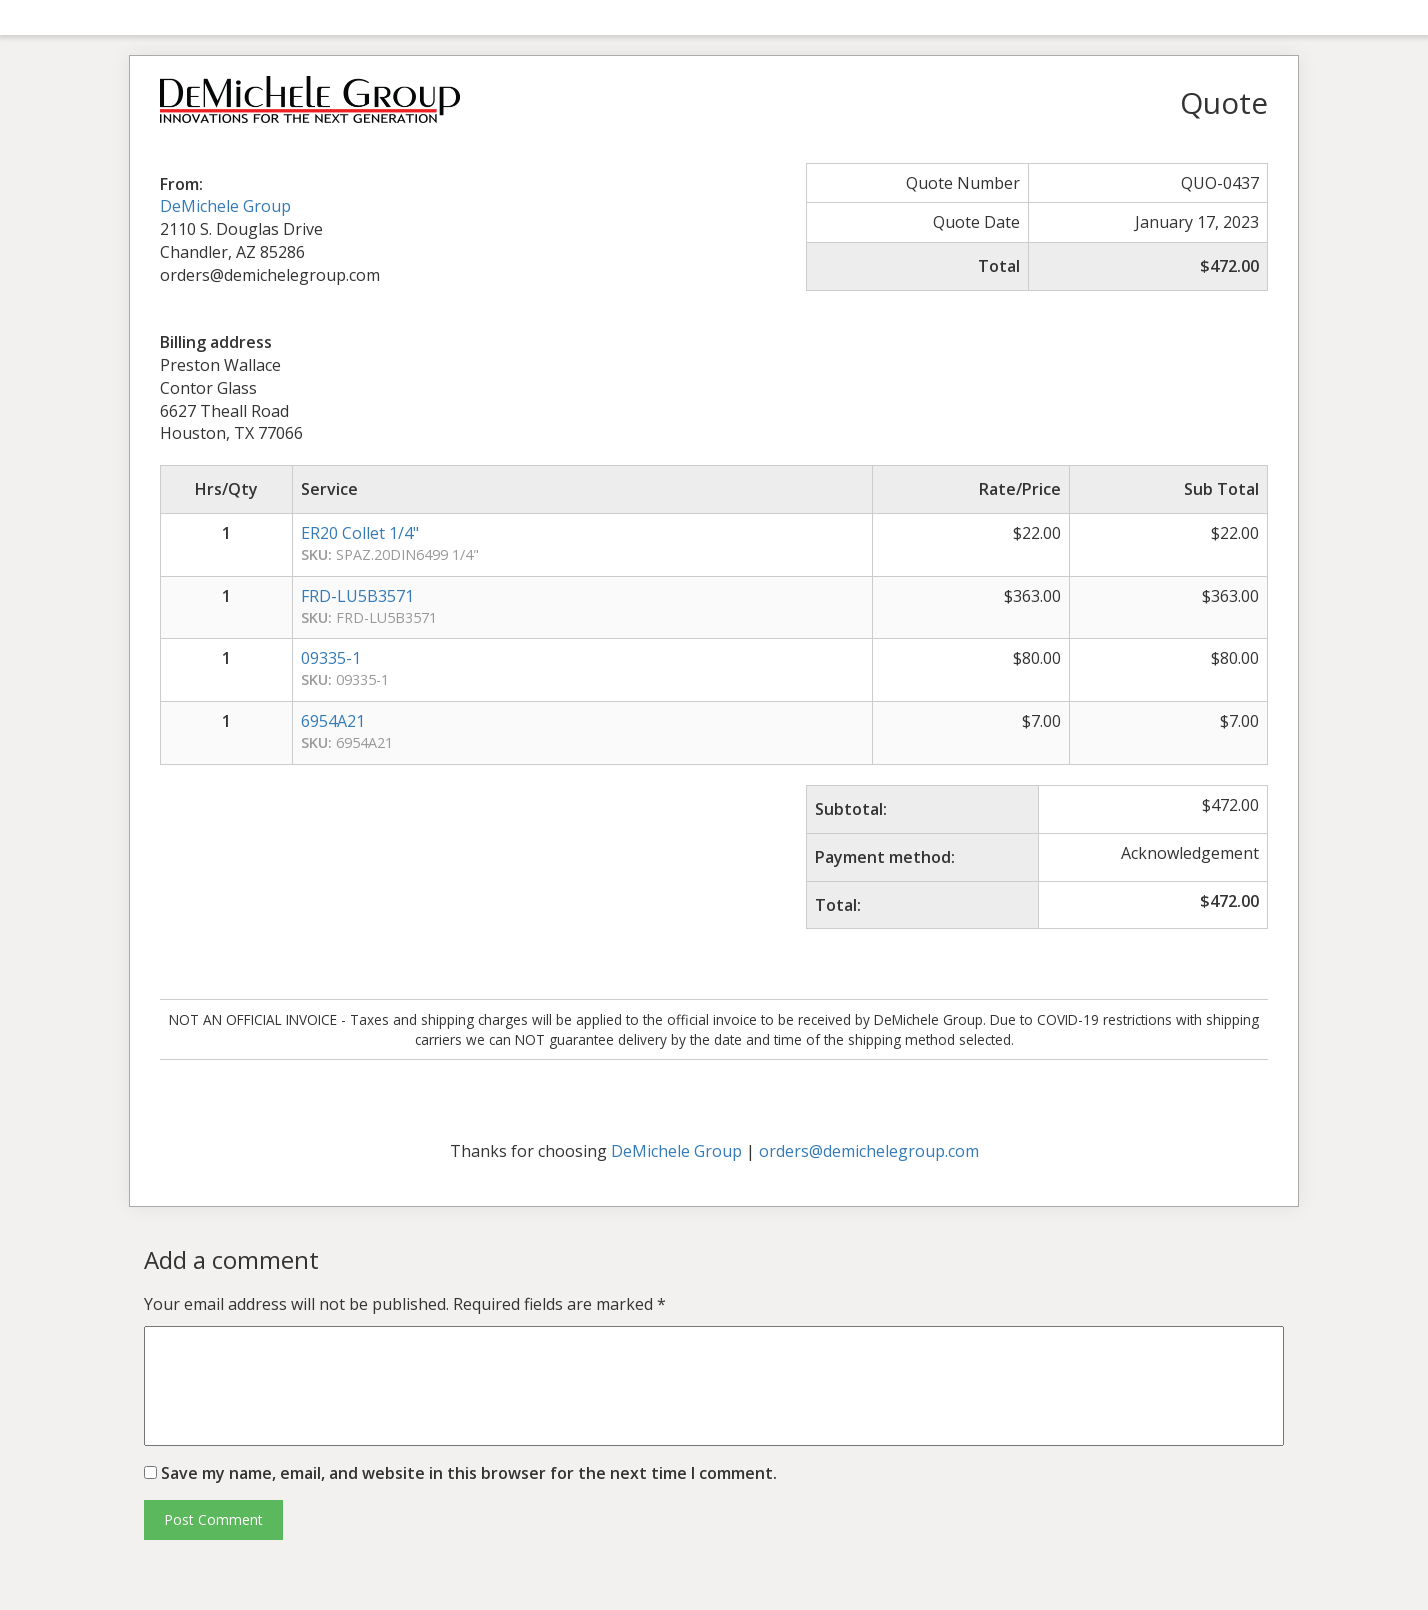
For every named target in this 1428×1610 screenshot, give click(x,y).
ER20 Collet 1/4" (360, 533)
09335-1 (331, 658)
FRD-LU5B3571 (357, 596)
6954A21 (333, 721)
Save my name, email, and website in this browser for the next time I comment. (469, 1473)
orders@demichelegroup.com (869, 1151)
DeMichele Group (225, 206)
